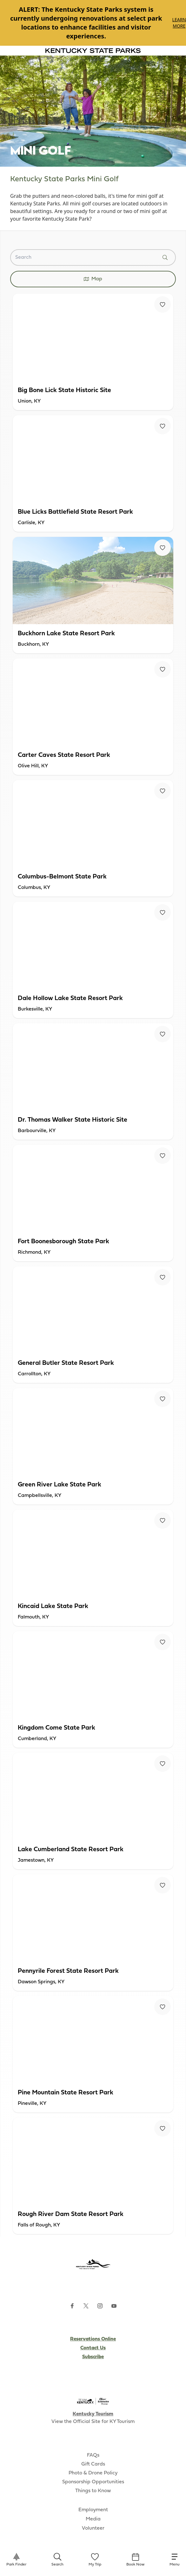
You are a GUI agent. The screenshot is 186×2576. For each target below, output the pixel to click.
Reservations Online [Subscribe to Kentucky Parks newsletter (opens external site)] (93, 2339)
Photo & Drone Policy (93, 2473)
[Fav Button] (162, 304)
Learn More (179, 23)
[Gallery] (93, 23)
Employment (93, 2510)
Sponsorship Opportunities (93, 2482)
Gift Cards (93, 2464)
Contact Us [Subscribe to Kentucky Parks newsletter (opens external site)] (93, 2348)
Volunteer (93, 2528)
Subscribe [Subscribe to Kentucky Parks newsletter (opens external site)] (93, 2356)
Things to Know (93, 2490)
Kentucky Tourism (93, 2414)
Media (93, 2519)
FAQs (93, 2455)
